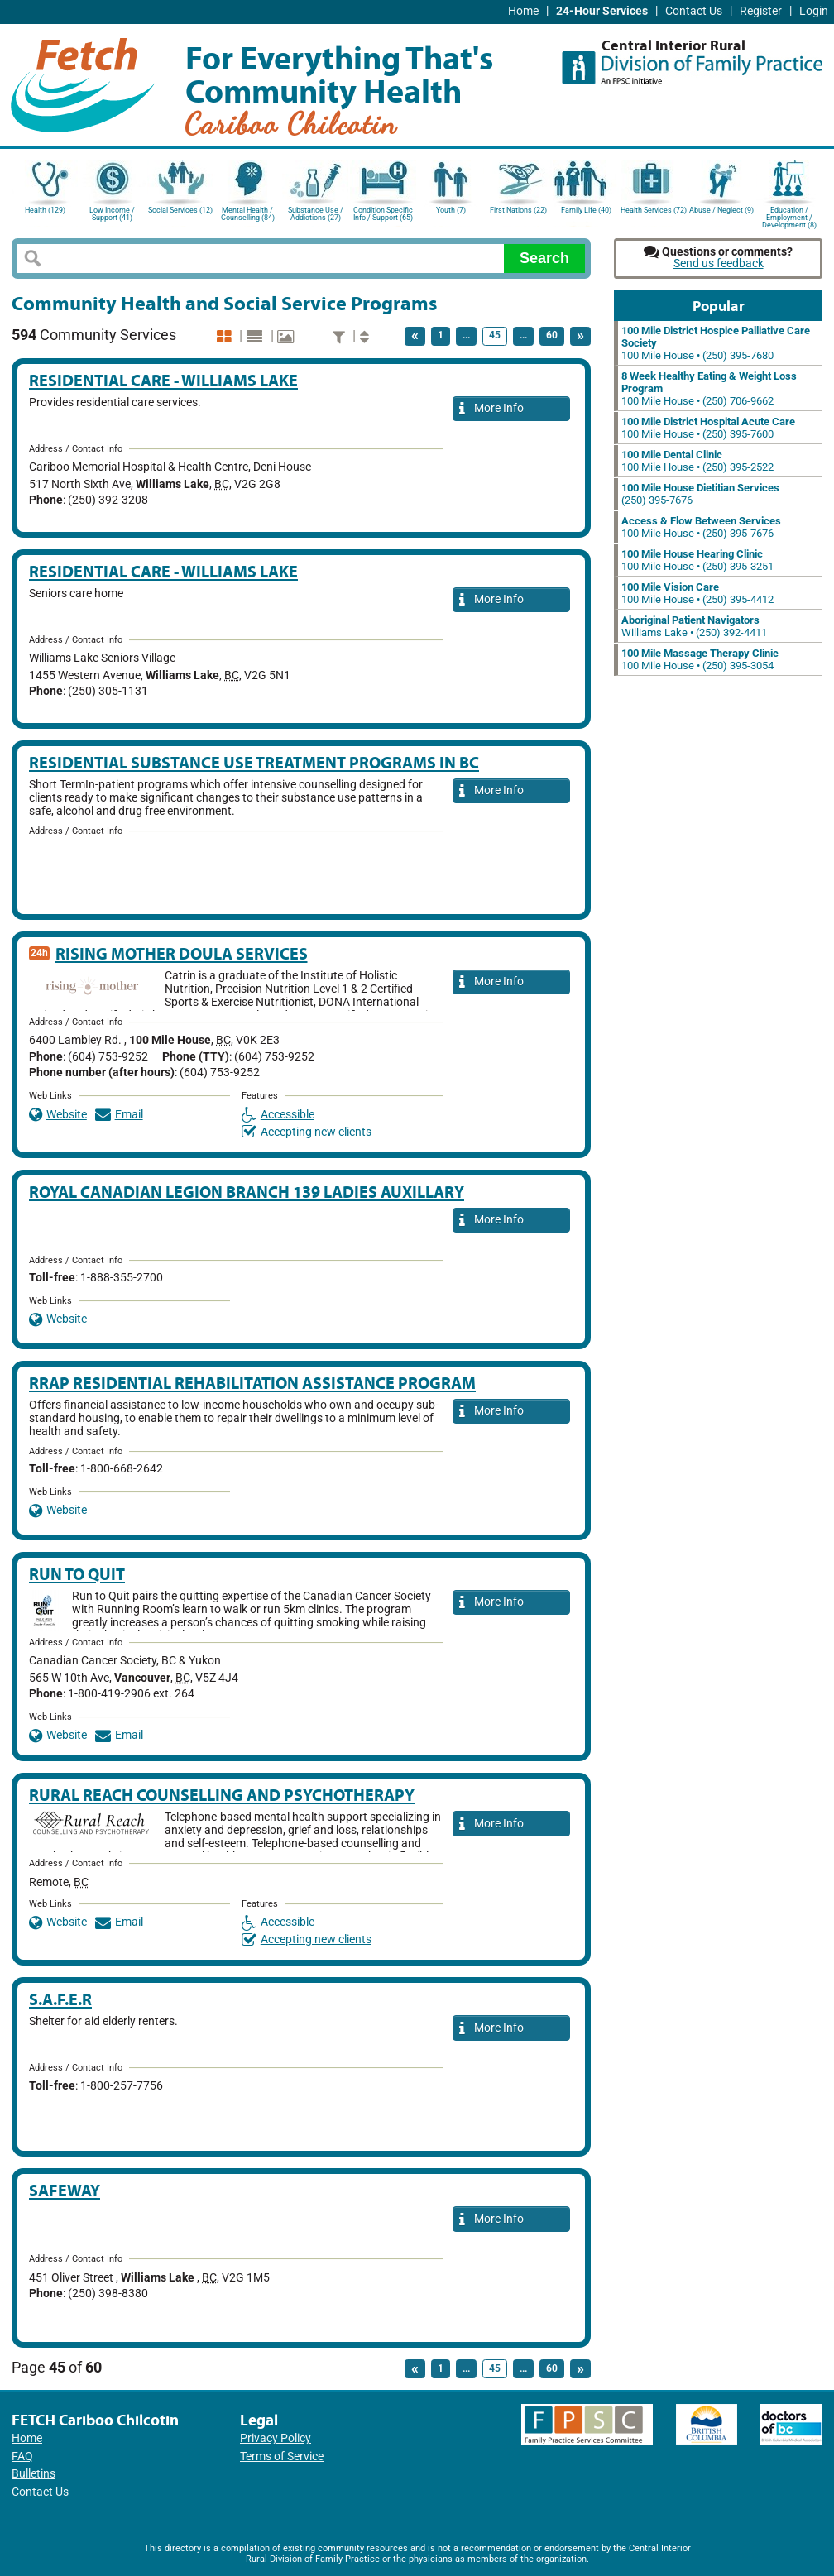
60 (552, 335)
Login (813, 11)
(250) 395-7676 (700, 493)
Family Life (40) (586, 210)
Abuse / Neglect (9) (721, 210)
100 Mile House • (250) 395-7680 (715, 343)
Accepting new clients (306, 1132)
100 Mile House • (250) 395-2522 (697, 460)
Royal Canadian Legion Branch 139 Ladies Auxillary (246, 1191)
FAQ (22, 2456)
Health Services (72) (654, 210)
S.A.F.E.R (60, 1999)
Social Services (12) (180, 210)
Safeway (64, 2190)
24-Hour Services (602, 11)
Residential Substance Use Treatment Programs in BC (254, 762)
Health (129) (45, 210)
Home (523, 11)
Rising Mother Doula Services (181, 953)
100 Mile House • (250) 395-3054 (700, 659)
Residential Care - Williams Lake (163, 380)
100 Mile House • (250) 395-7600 (708, 427)
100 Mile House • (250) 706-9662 (709, 388)
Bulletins (33, 2474)
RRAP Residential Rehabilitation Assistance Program (252, 1382)
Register (761, 11)
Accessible (278, 1115)
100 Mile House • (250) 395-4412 (697, 593)
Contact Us (693, 11)
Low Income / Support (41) (112, 214)
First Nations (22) (518, 210)
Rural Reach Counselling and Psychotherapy (222, 1794)
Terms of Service (282, 2456)
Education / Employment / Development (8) (789, 216)
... (466, 335)
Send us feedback (718, 263)
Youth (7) (451, 210)
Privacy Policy (275, 2438)
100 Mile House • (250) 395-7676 (701, 527)
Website (58, 1115)
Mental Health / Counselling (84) (248, 214)
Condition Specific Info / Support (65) (383, 214)
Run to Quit (77, 1573)
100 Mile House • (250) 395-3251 (697, 560)
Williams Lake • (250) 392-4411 (694, 626)
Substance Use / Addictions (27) (315, 214)
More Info (491, 409)
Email (119, 1115)
